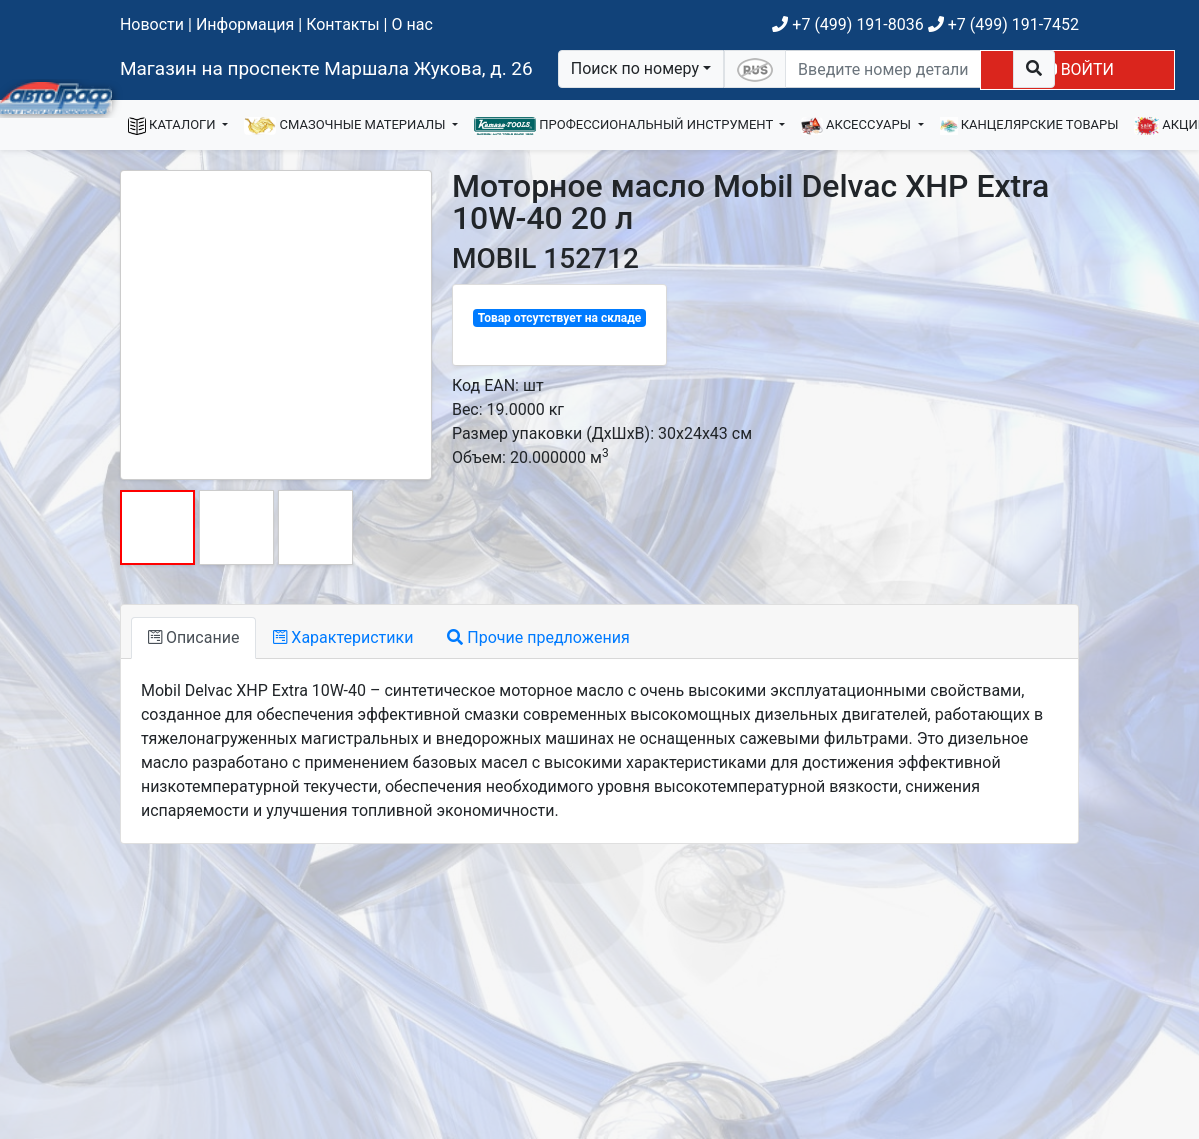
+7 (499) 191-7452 (1003, 24)
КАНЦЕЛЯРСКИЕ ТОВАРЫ (1029, 126)
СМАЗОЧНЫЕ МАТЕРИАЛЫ (346, 126)
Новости (152, 24)
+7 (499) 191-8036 (847, 24)
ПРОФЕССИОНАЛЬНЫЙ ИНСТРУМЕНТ (625, 126)
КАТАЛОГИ (173, 126)
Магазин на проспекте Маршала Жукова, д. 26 (326, 68)
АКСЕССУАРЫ (857, 126)
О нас (411, 24)
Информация (245, 24)
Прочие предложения (538, 637)
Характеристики (343, 637)
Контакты (342, 24)
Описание (193, 637)
